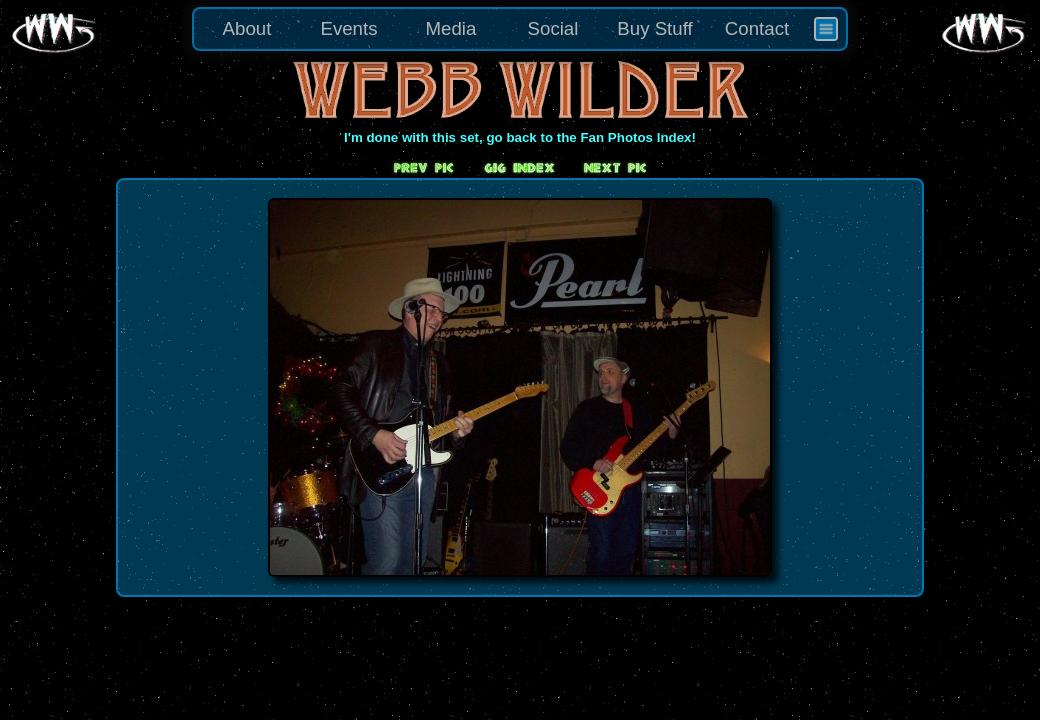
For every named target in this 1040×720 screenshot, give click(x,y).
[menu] (520, 29)
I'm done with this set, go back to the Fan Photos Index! (520, 137)
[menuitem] (826, 29)
